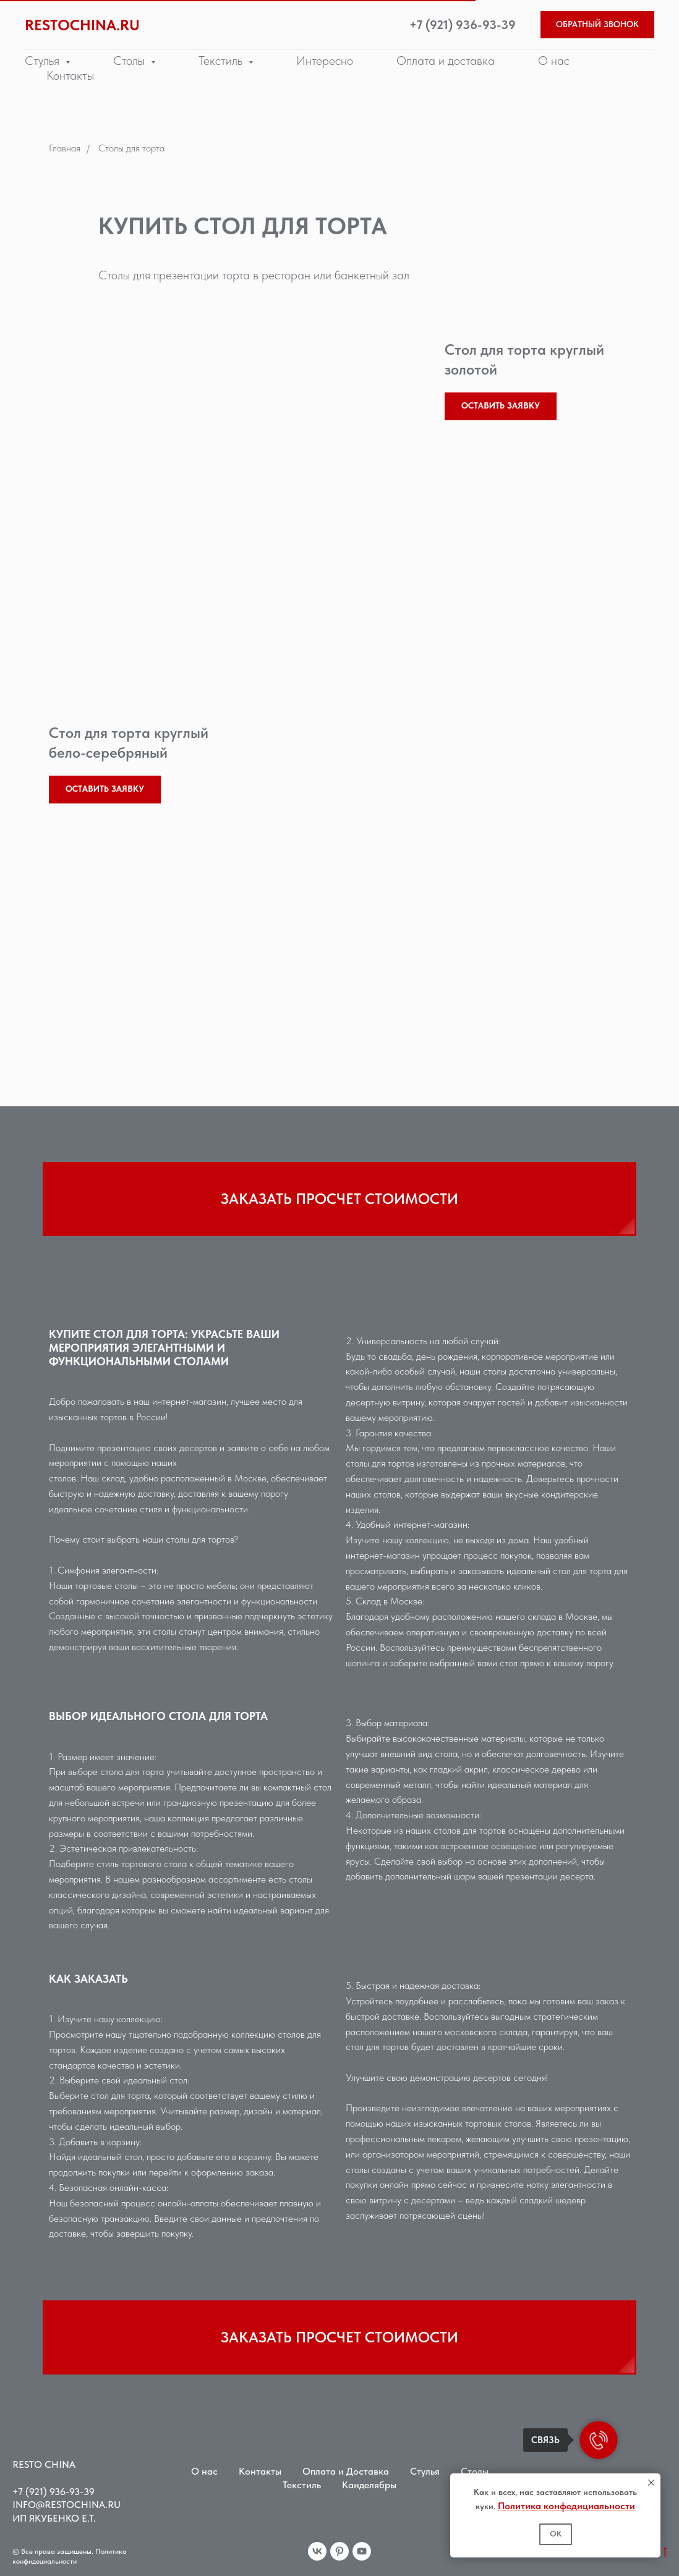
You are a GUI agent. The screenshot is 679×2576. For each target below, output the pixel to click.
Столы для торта (131, 148)
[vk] (317, 2551)
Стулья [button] (43, 60)
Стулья (425, 2471)
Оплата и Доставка (345, 2471)
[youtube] (361, 2551)
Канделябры (369, 2485)
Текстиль (302, 2485)
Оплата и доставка (445, 60)
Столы (475, 2471)
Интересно (324, 60)
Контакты (70, 75)
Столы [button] (130, 60)
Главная (64, 148)
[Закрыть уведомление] (651, 2482)
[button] (597, 25)
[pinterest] (339, 2551)
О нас (554, 60)
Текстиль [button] (222, 60)
